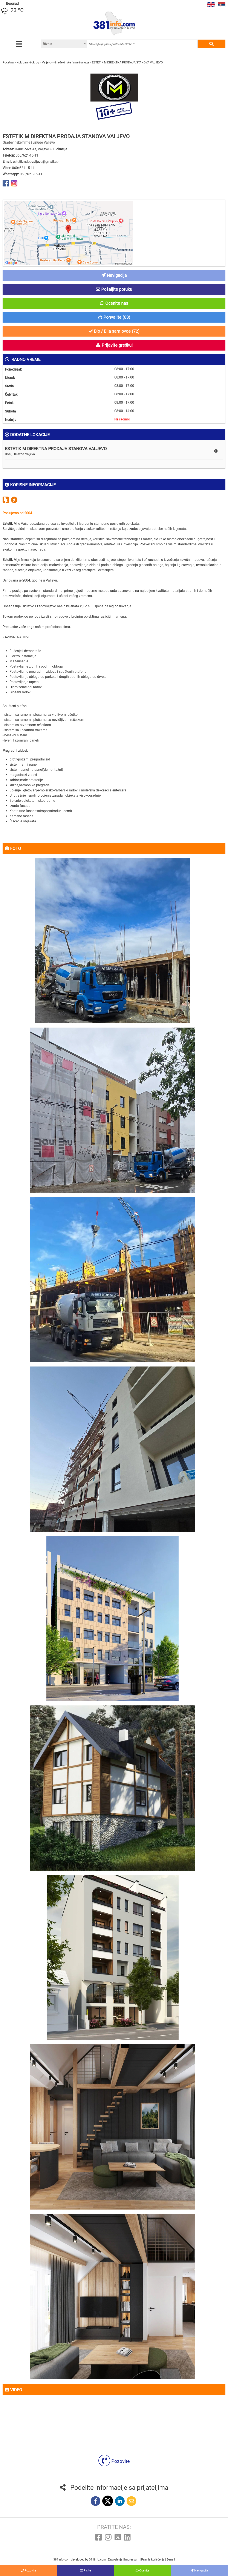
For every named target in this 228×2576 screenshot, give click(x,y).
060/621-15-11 (27, 155)
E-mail (171, 2559)
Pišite (85, 2570)
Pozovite (114, 2461)
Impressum (132, 2559)
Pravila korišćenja (153, 2559)
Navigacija (199, 2570)
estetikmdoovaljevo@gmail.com (37, 162)
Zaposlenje (115, 2559)
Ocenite (142, 2570)
